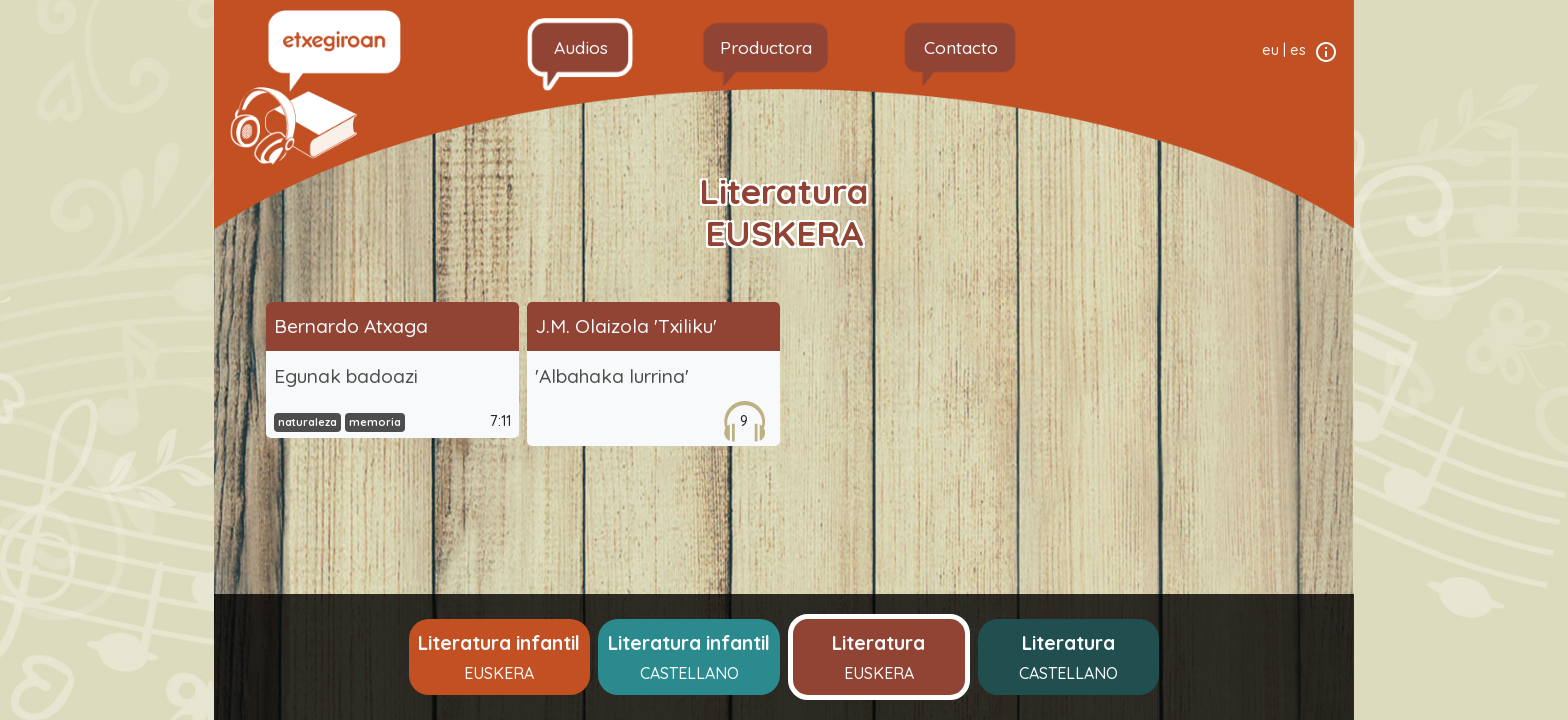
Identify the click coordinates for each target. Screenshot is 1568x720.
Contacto (961, 47)
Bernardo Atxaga (351, 326)
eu (1270, 50)
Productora (766, 47)
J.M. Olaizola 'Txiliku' (626, 326)
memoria (375, 422)
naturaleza (307, 422)
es (1298, 50)
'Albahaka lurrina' (612, 376)
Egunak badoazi (346, 376)
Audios (581, 47)
